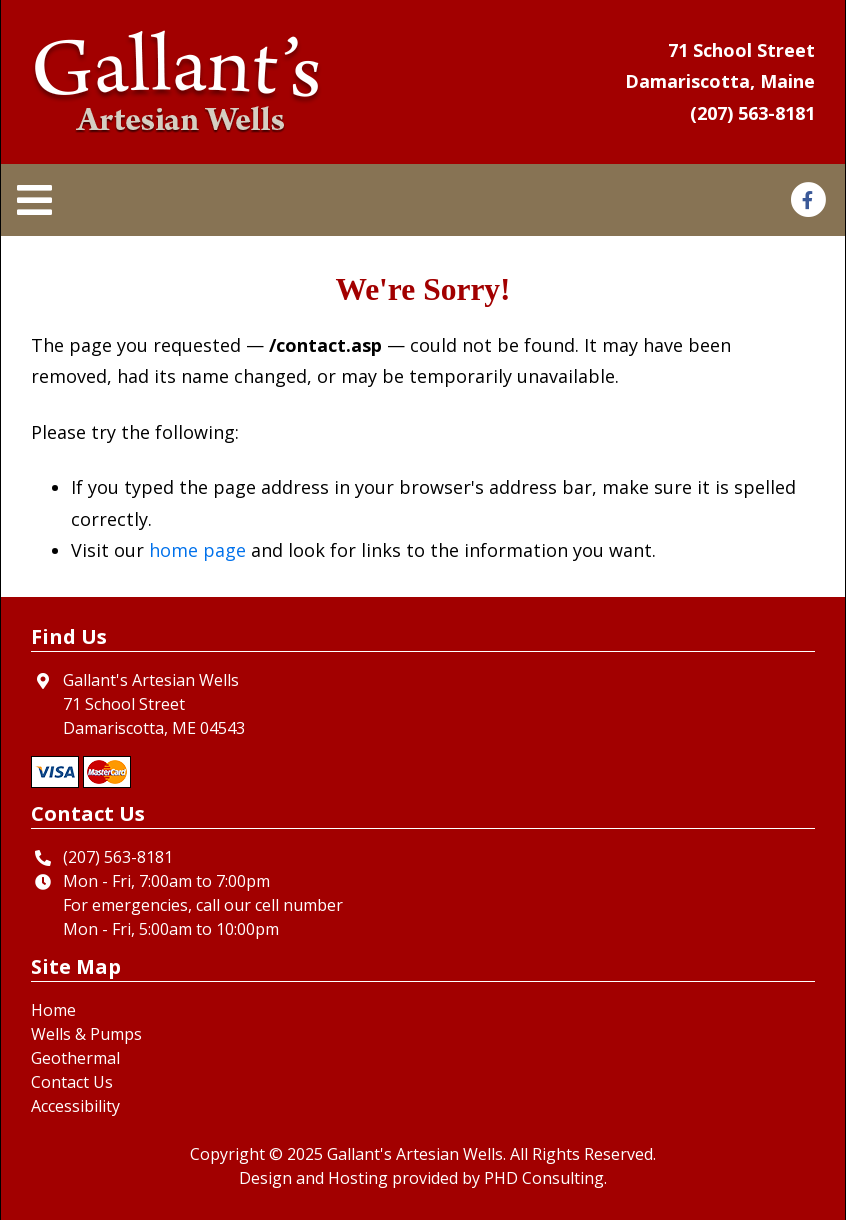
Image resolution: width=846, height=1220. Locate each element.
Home (53, 1010)
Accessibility (75, 1106)
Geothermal (75, 1058)
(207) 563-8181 (752, 113)
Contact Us (72, 1082)
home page (197, 550)
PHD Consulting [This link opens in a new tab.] (544, 1178)
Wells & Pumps (86, 1034)
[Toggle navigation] (40, 201)
